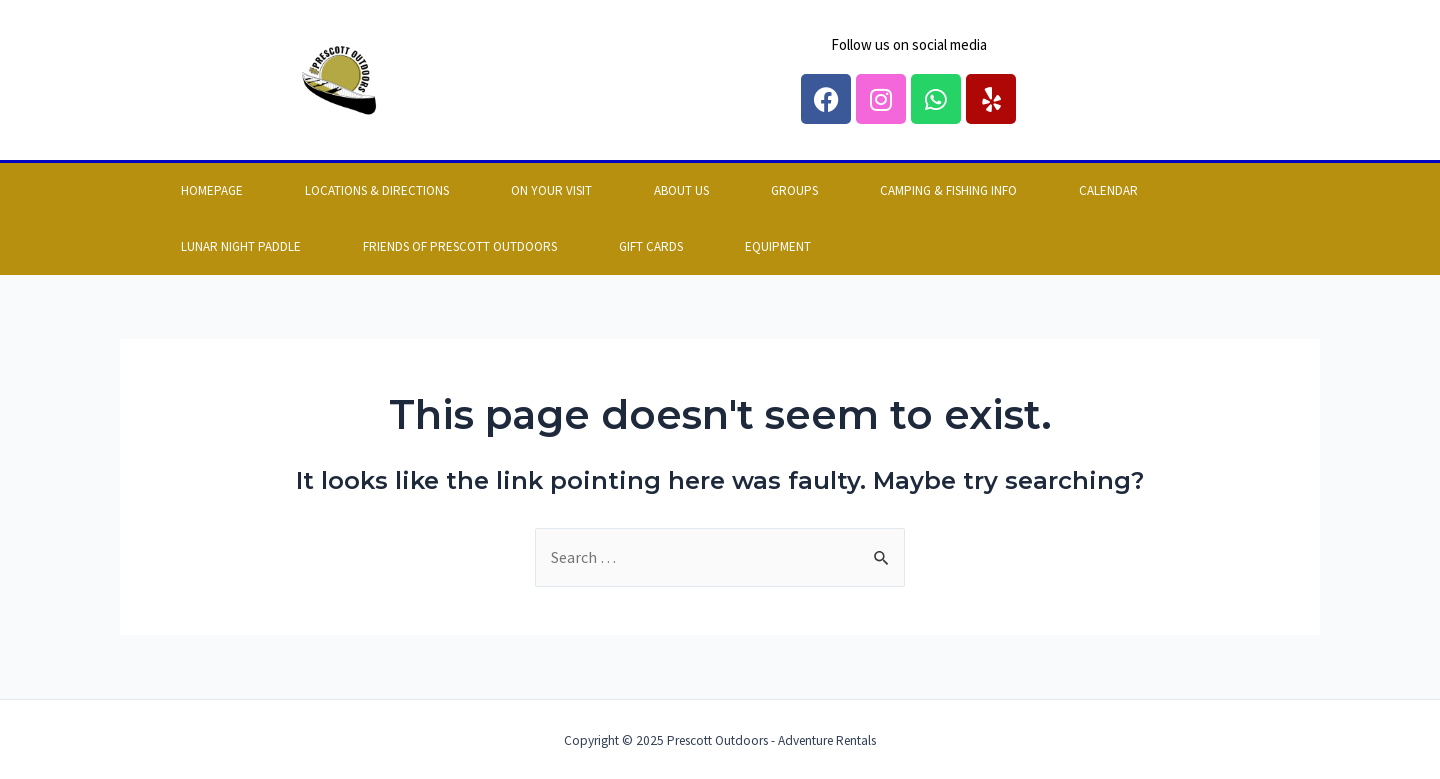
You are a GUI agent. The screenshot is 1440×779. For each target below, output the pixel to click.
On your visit (551, 190)
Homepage (212, 190)
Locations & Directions (377, 190)
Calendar (1108, 190)
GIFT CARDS (651, 246)
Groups (794, 190)
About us (681, 190)
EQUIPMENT (778, 246)
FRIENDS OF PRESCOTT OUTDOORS (460, 246)
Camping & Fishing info (948, 190)
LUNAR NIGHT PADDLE (241, 246)
